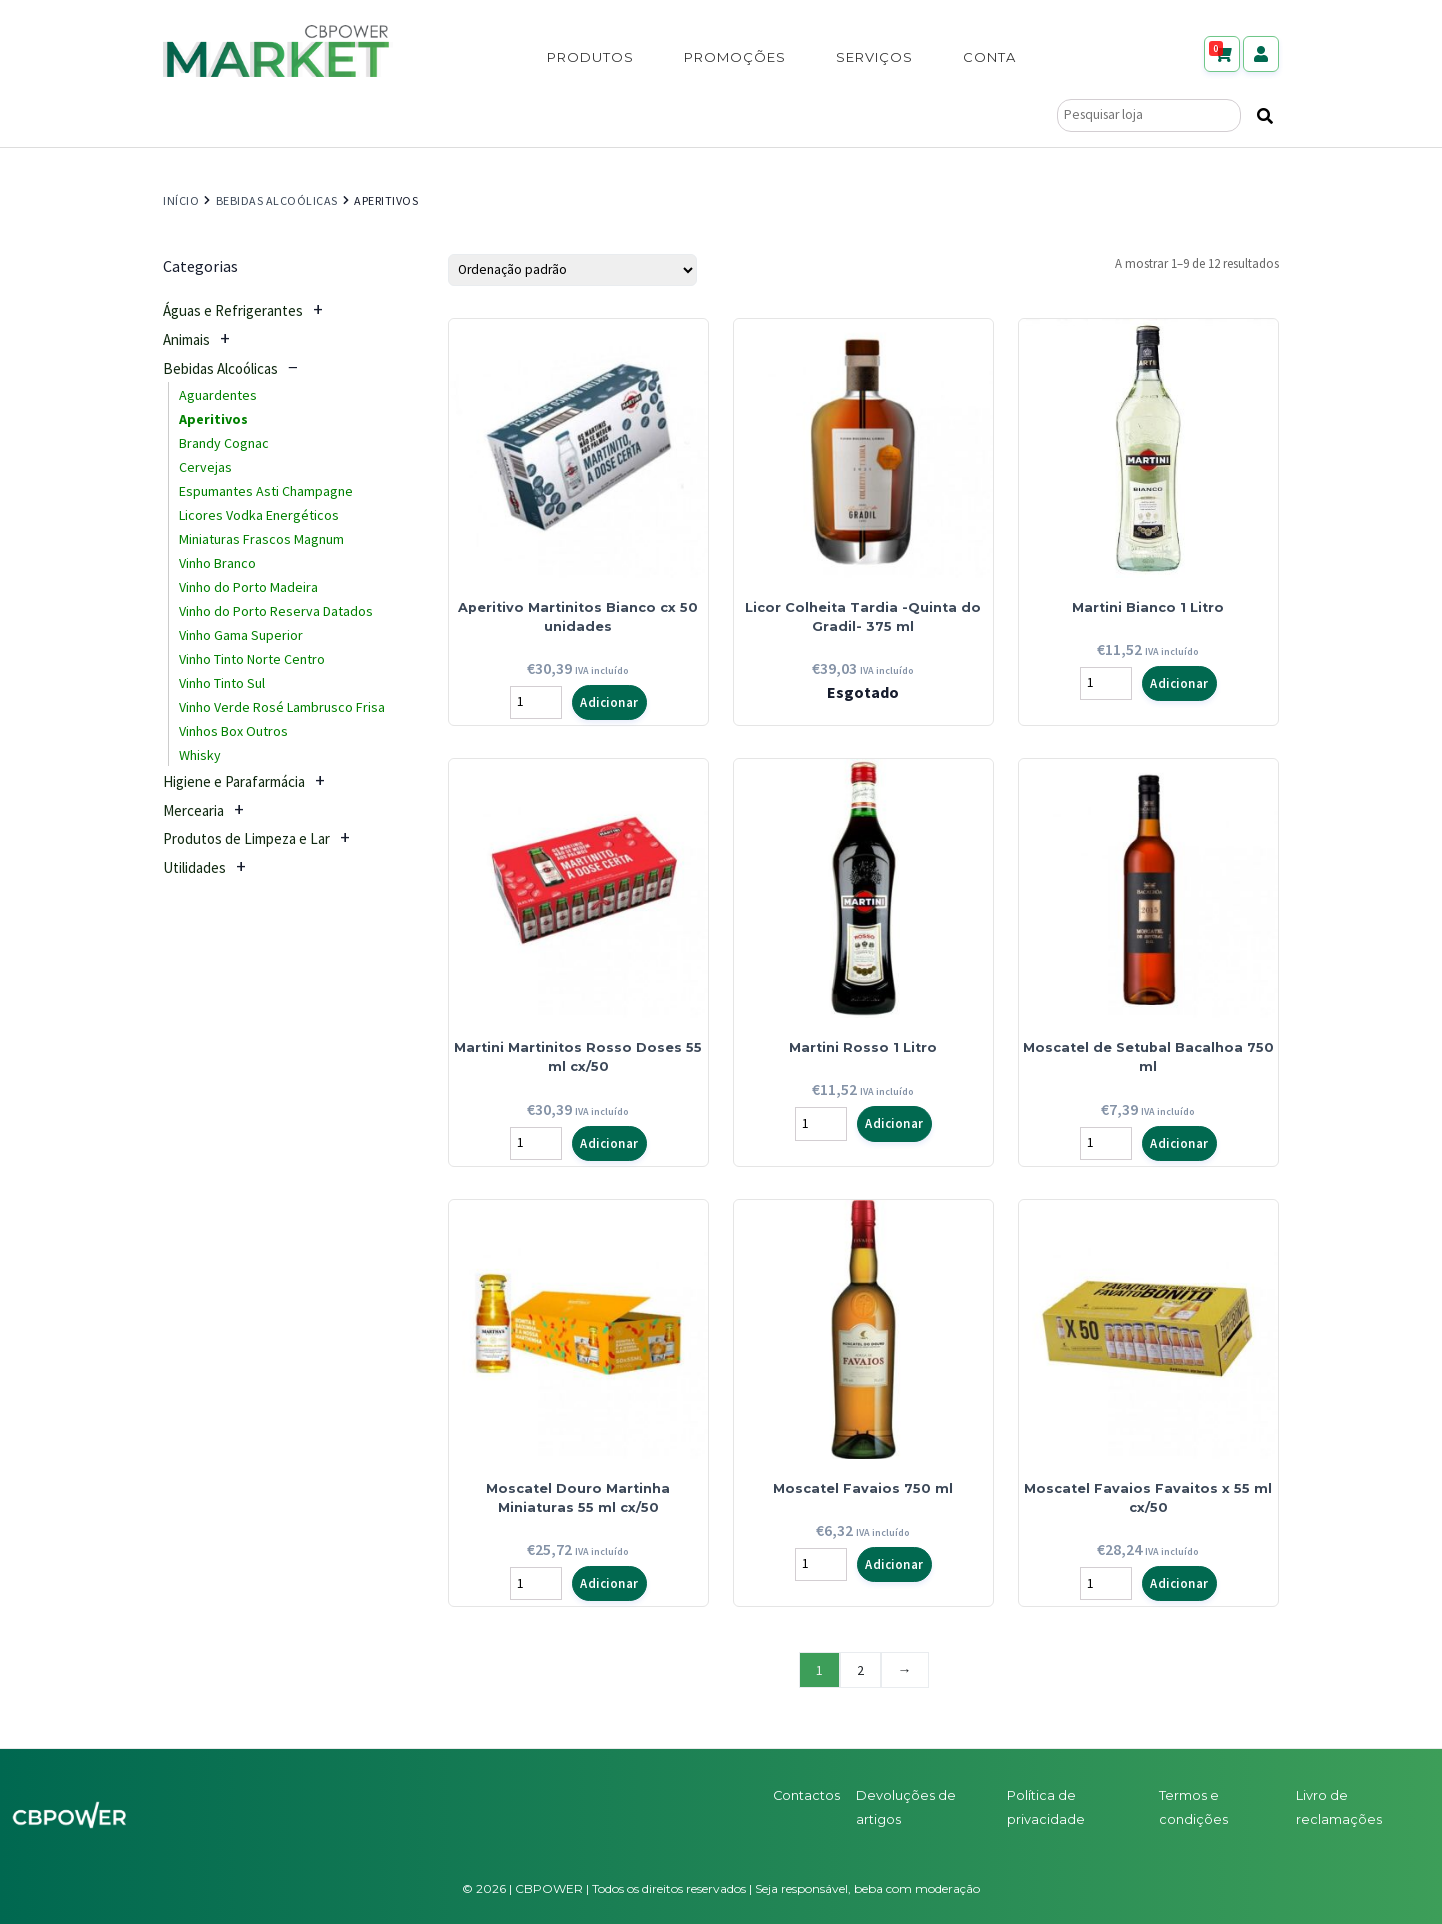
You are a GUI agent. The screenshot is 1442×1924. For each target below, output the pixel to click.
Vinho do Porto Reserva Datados (276, 611)
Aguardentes (218, 395)
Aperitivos (213, 419)
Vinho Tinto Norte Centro (252, 659)
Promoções (735, 57)
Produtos (590, 57)
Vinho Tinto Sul (222, 683)
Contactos (806, 1795)
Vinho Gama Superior (241, 635)
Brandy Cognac (224, 443)
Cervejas (205, 467)
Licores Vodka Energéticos (259, 515)
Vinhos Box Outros (233, 731)
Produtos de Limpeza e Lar (246, 838)
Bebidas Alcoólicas (277, 200)
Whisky (200, 755)
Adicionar (609, 702)
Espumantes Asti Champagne (266, 491)
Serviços (874, 57)
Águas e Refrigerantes (233, 310)
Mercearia (193, 810)
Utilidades (194, 867)
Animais (186, 339)
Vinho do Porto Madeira (248, 587)
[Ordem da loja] (572, 270)
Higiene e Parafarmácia (234, 781)
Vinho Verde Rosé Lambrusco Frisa (282, 707)
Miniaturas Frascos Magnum (261, 539)
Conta (989, 57)
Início (181, 200)
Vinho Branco (217, 563)
